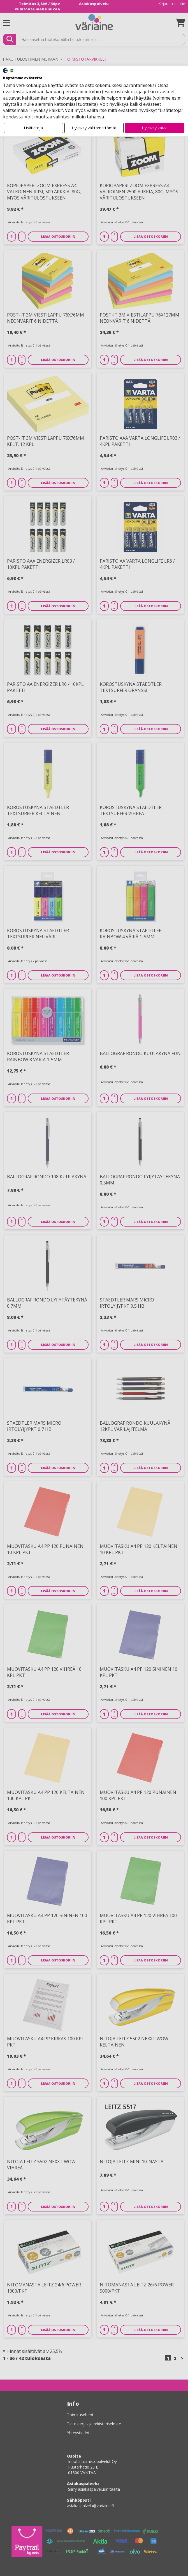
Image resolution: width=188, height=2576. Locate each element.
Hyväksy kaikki (155, 127)
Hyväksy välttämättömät (94, 127)
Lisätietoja (33, 127)
